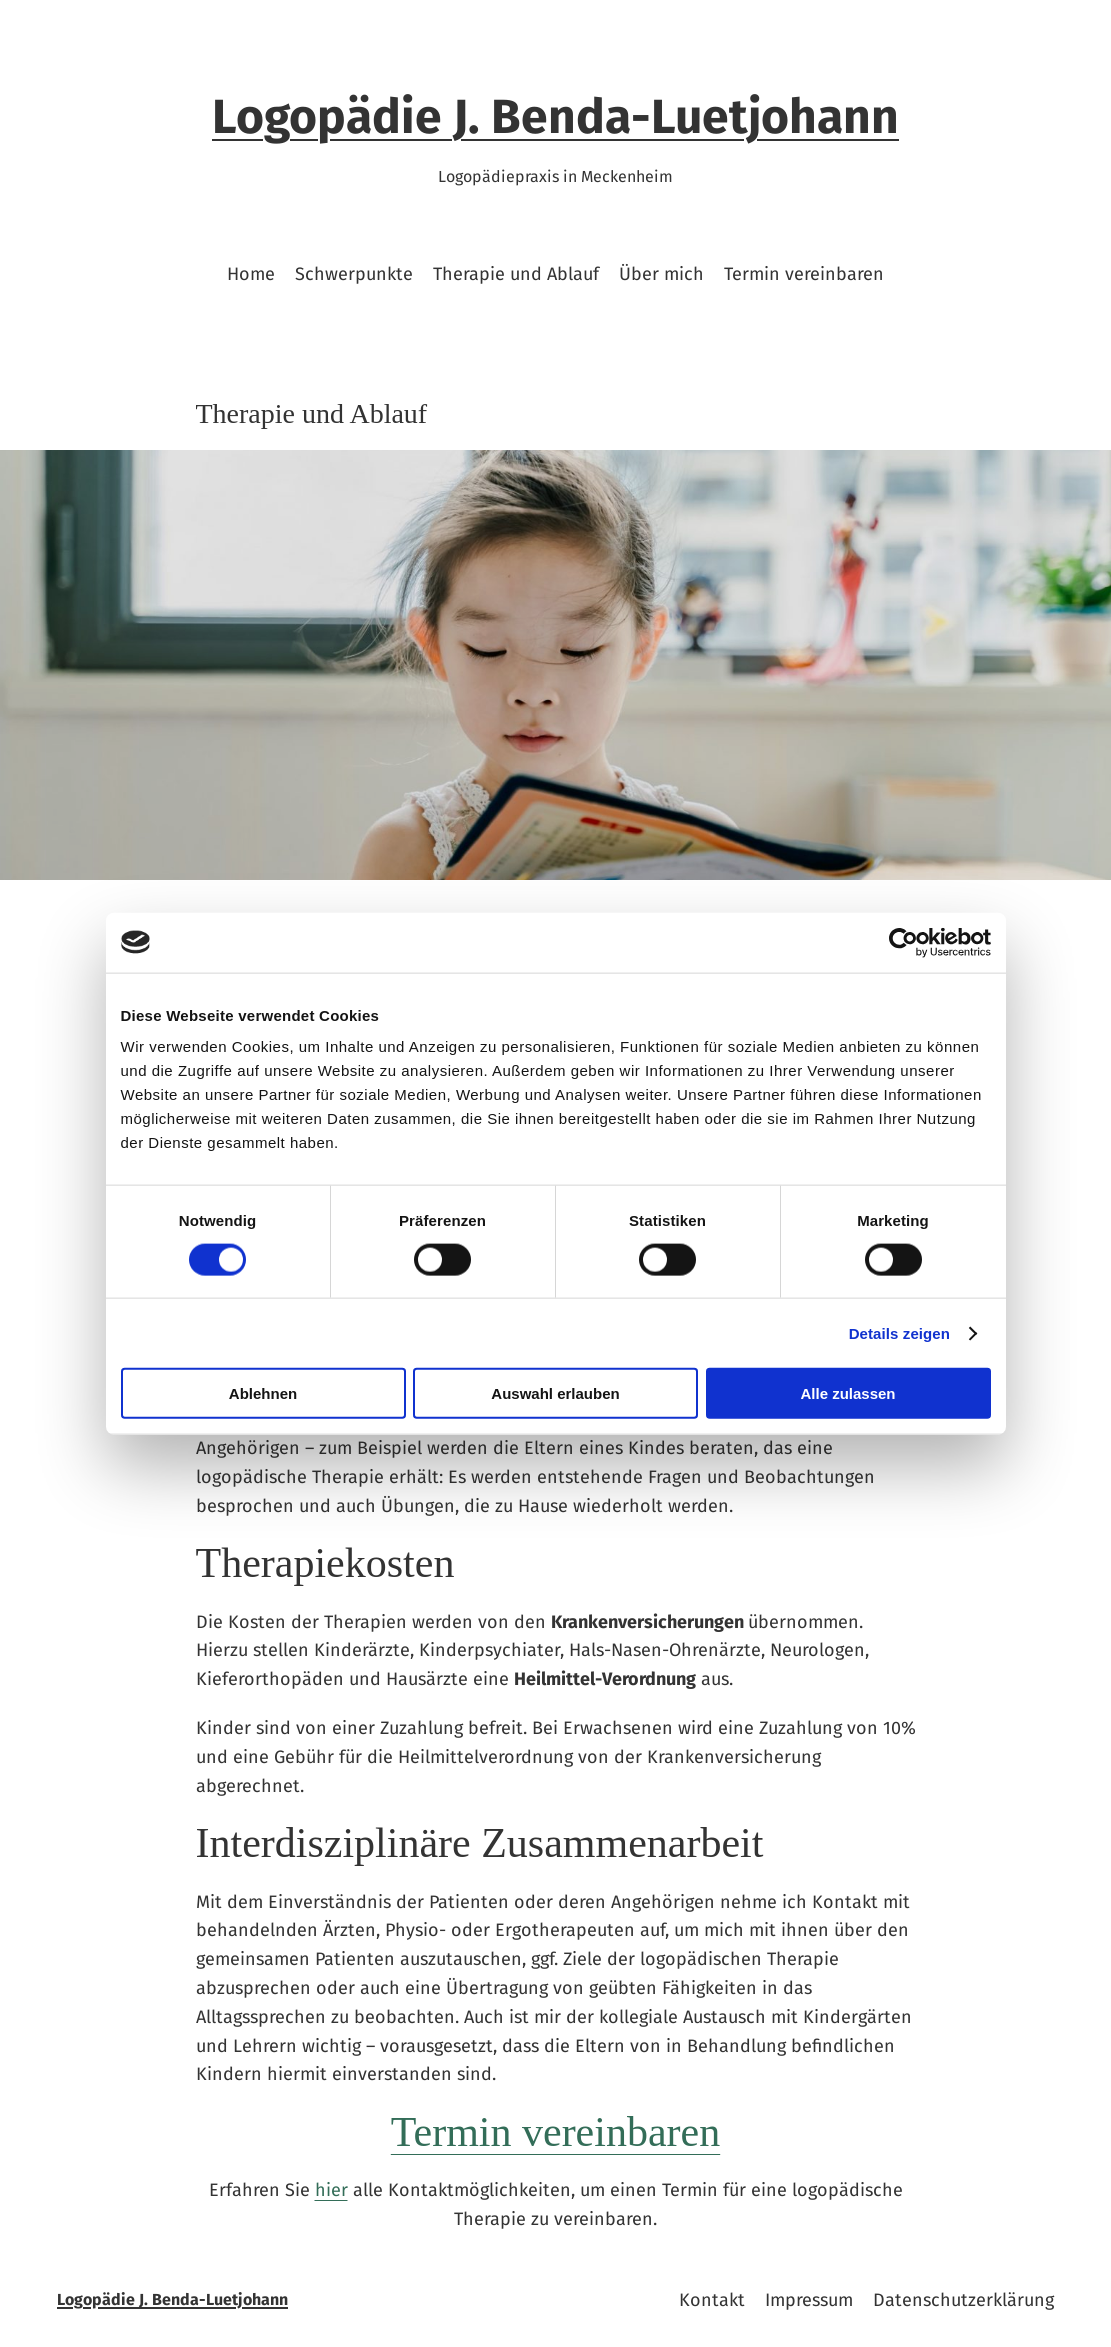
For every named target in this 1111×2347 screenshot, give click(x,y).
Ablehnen (263, 1393)
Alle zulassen (847, 1393)
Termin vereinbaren (555, 2132)
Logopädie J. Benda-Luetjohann (555, 117)
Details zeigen (899, 1332)
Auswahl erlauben (555, 1393)
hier (331, 2190)
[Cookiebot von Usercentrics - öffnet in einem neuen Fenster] (903, 942)
